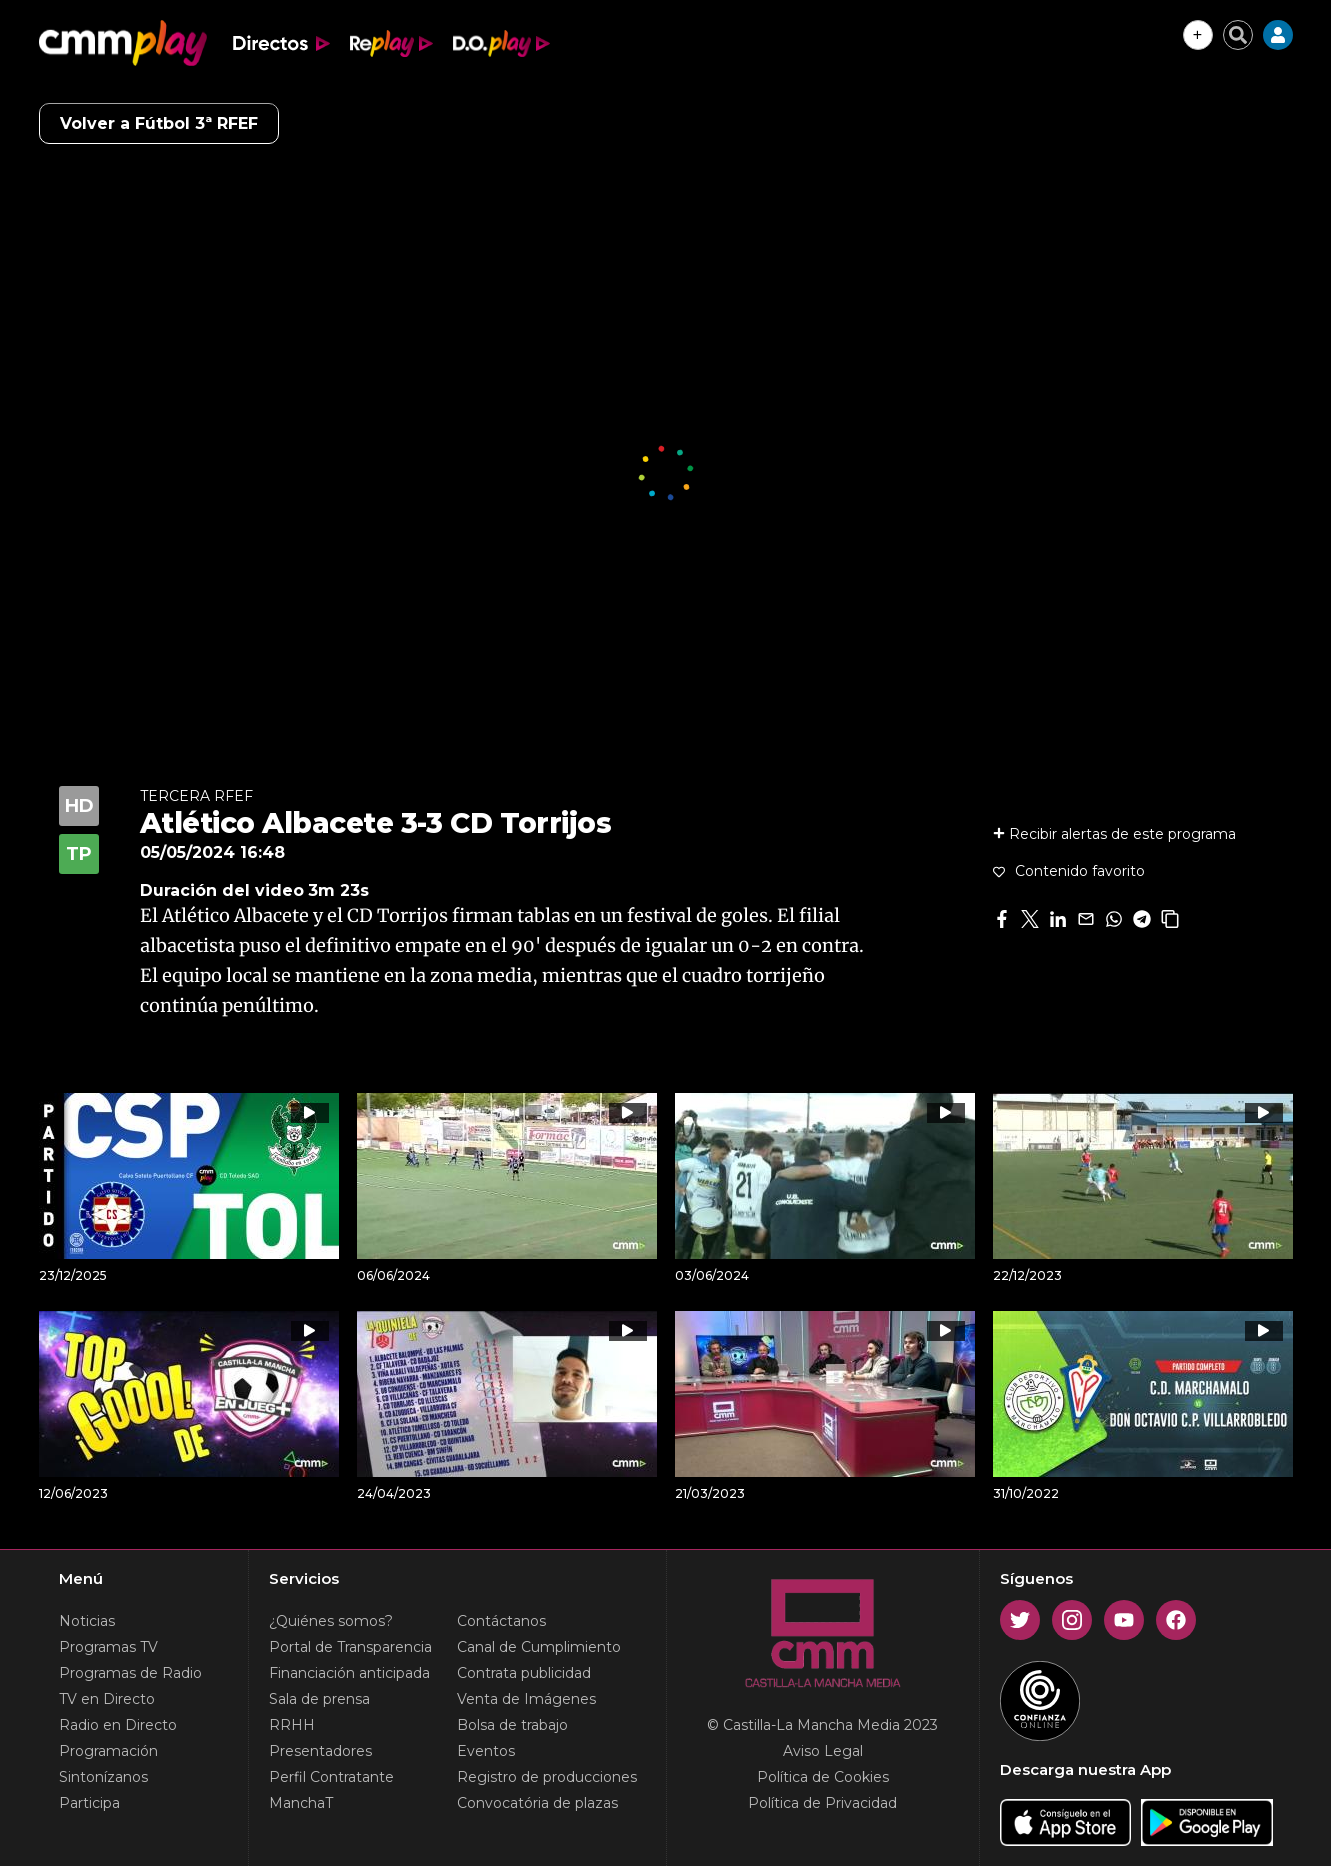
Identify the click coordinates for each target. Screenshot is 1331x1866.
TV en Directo (107, 1699)
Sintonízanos (103, 1777)
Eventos (486, 1751)
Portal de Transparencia (350, 1647)
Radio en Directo (118, 1725)
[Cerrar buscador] (1238, 35)
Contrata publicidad (524, 1673)
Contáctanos (501, 1621)
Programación (108, 1751)
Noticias (87, 1621)
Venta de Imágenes (526, 1699)
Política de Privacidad (822, 1803)
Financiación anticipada (349, 1673)
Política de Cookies (823, 1777)
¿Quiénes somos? (331, 1621)
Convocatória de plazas (537, 1803)
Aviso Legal (823, 1751)
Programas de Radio (130, 1673)
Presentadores (320, 1751)
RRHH (292, 1725)
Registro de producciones (547, 1777)
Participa (89, 1803)
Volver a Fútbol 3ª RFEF (159, 123)
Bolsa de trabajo (512, 1725)
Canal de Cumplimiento (539, 1647)
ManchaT (301, 1803)
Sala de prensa (319, 1699)
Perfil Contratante (331, 1777)
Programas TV (108, 1647)
